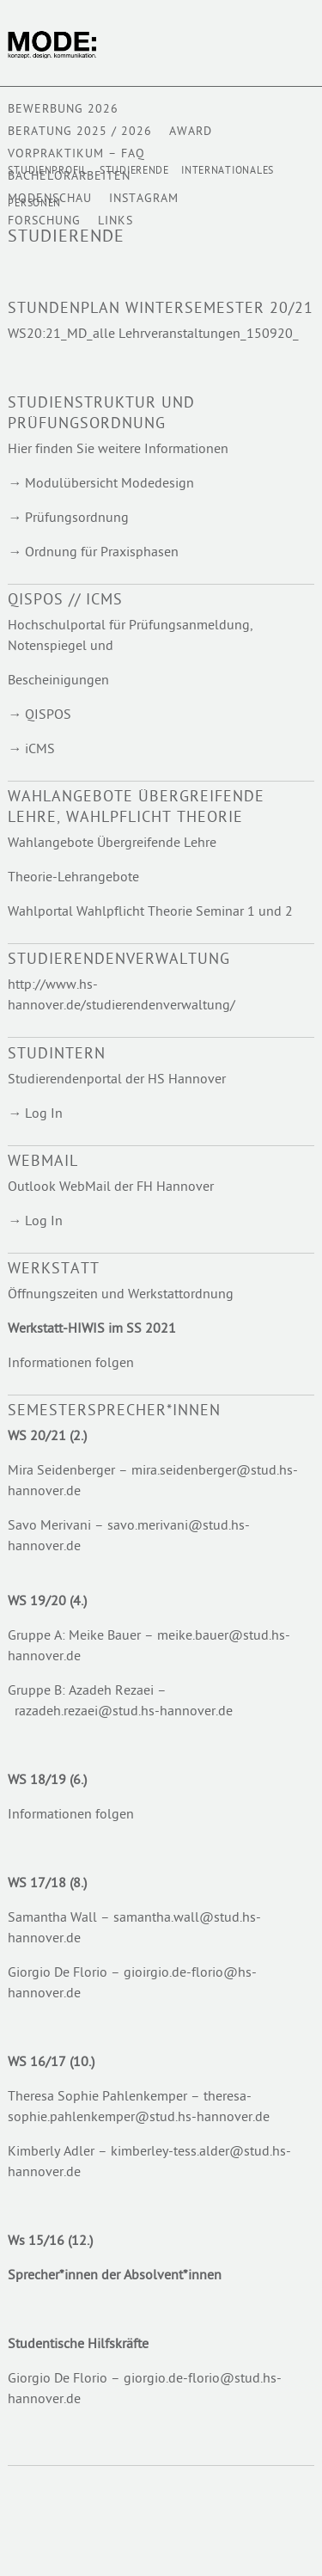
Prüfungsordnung (77, 519)
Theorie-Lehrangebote (73, 878)
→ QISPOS (39, 716)
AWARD (190, 132)
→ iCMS (31, 750)
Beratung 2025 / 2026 (80, 132)
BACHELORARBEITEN (69, 177)
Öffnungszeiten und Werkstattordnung (121, 1295)
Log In (44, 1115)
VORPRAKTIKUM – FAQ (76, 154)
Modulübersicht (73, 484)
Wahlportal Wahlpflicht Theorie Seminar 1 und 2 (150, 913)
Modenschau (50, 199)
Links (115, 221)
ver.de (63, 1994)
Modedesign (157, 484)
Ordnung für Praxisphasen (102, 553)
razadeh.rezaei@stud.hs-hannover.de (125, 1712)
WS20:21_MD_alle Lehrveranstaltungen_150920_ (153, 335)
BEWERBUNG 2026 (63, 109)
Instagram (144, 199)
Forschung (44, 221)
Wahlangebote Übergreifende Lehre (112, 844)
